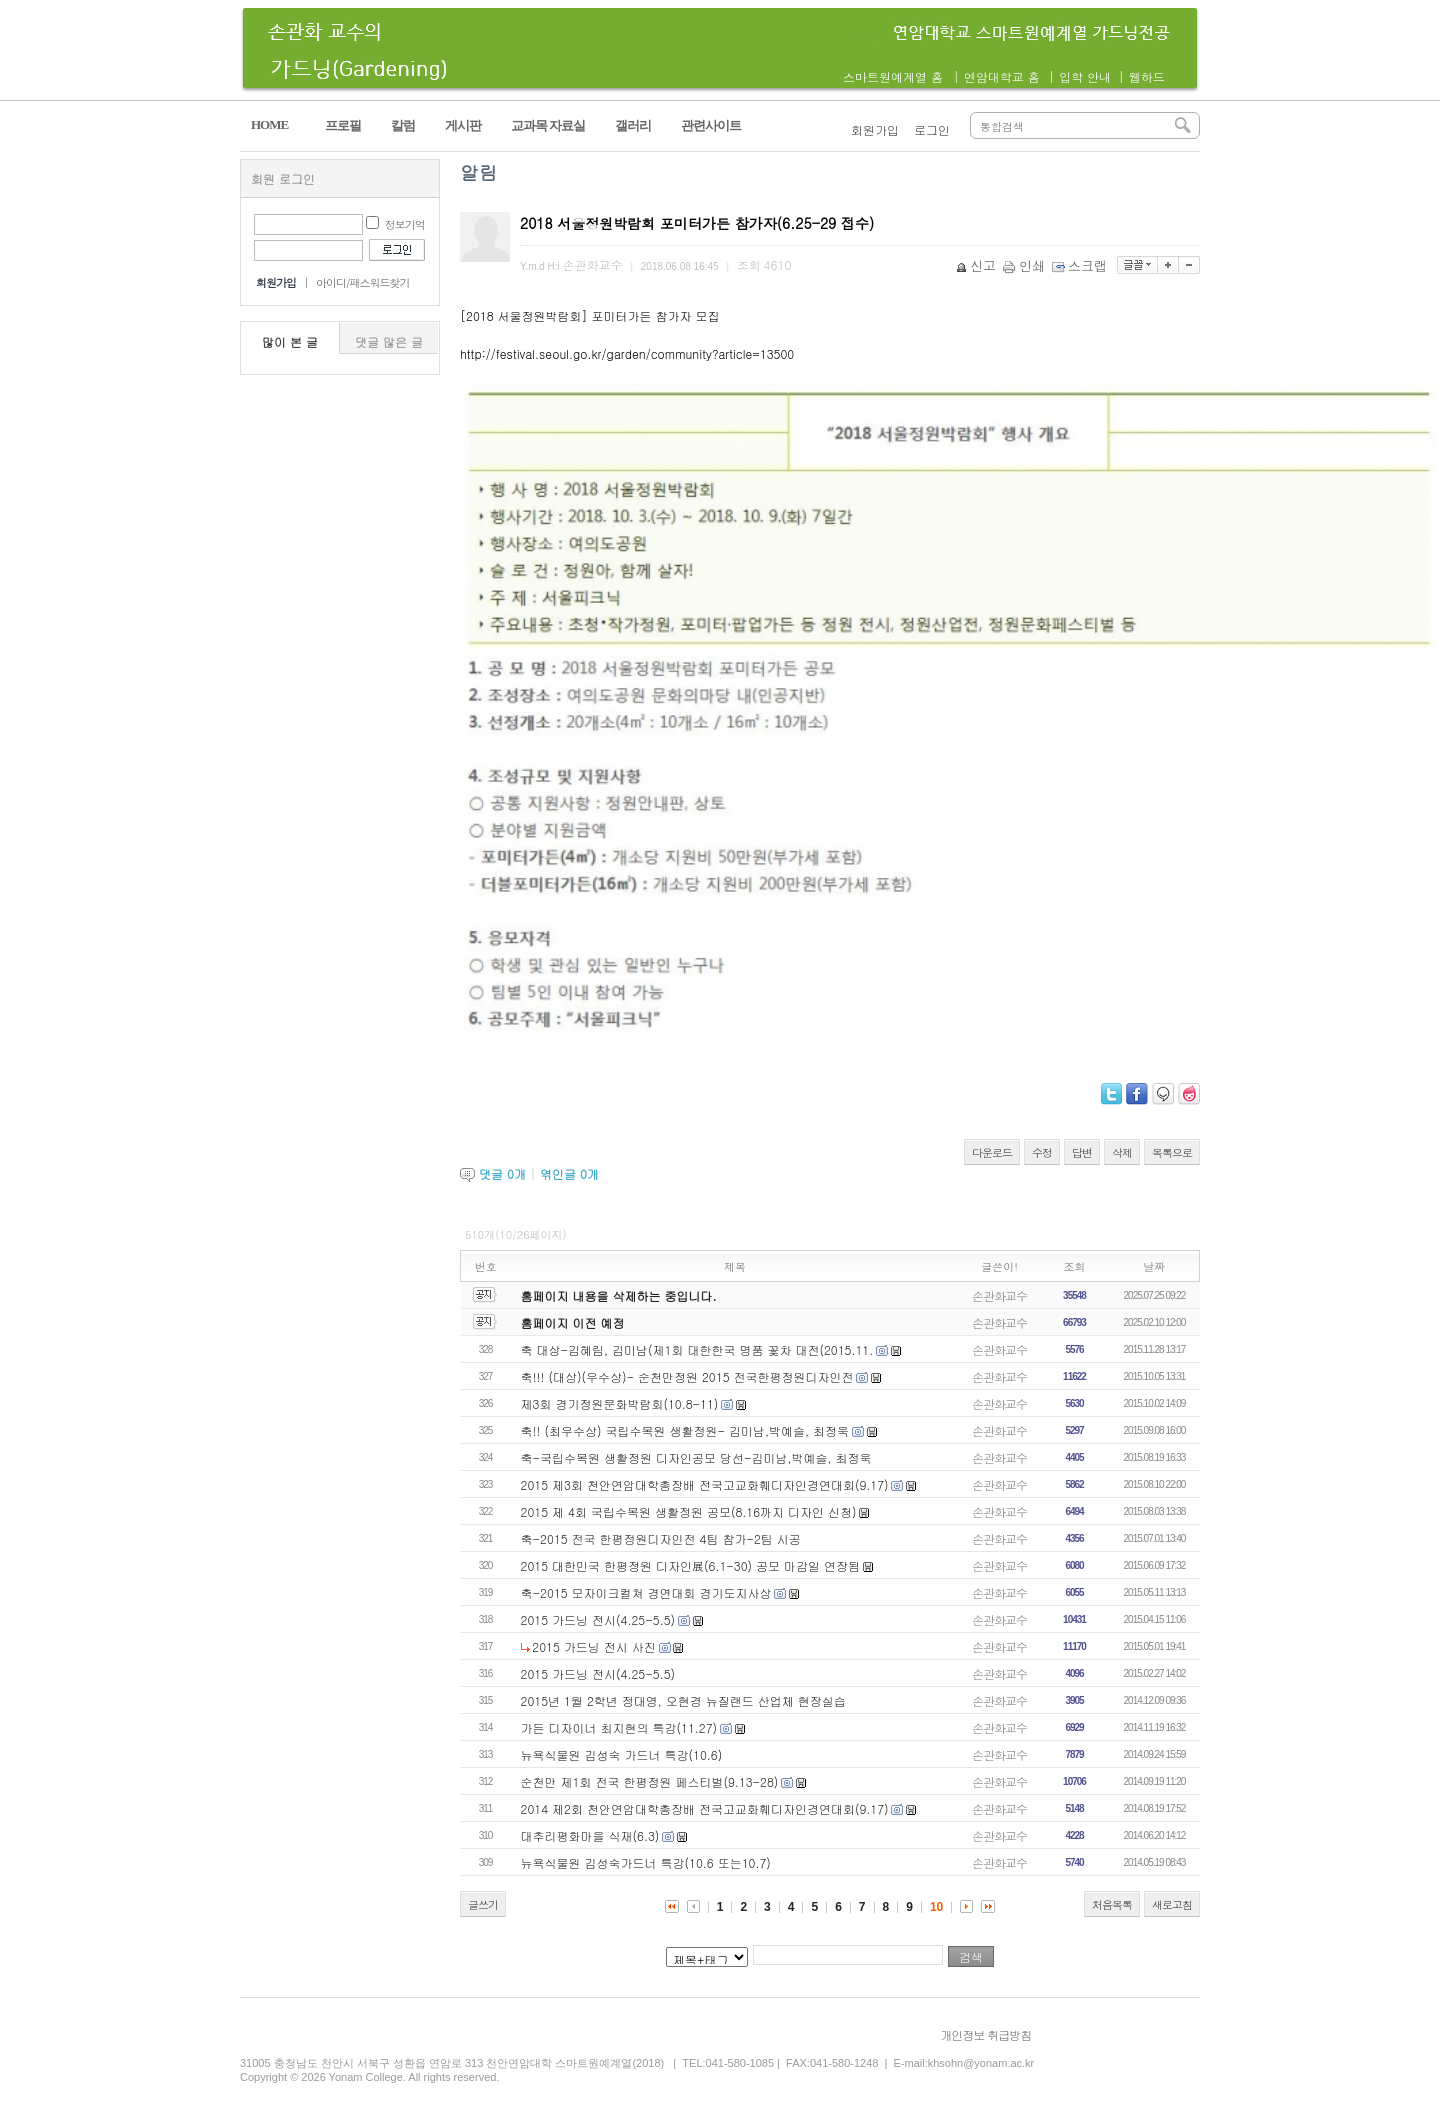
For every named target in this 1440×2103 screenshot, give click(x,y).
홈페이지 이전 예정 (573, 1322)
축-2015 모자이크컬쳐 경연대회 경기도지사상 (646, 1592)
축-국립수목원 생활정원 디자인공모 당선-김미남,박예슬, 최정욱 (696, 1457)
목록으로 (1172, 1152)
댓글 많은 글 (389, 341)
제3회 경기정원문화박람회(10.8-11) (620, 1403)
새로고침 (1172, 1904)
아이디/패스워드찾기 (363, 282)
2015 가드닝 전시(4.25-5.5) (598, 1619)
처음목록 (1112, 1904)
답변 (1082, 1152)
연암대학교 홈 (1002, 76)
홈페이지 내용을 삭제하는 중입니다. (619, 1295)
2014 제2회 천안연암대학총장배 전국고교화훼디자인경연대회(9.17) (705, 1808)
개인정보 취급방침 (985, 2034)
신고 (977, 265)
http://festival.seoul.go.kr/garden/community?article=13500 (627, 353)
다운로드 (992, 1152)
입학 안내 (1085, 76)
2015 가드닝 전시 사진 (594, 1646)
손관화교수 (999, 1295)
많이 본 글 (290, 341)
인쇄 (1025, 265)
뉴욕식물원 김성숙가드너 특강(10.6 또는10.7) (646, 1862)
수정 (1042, 1152)
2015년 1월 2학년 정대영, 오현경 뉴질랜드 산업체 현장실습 (683, 1700)
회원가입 (875, 129)
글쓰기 (483, 1904)
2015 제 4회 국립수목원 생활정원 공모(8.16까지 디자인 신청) (689, 1511)
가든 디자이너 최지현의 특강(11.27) (619, 1727)
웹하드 (1147, 76)
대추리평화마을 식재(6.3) (590, 1835)
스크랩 (1081, 265)
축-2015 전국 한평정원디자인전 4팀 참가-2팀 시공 (661, 1538)
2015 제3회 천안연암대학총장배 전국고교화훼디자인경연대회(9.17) (705, 1484)
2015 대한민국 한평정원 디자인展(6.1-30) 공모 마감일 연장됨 (691, 1565)
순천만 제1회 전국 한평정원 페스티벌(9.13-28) (650, 1781)
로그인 (932, 129)
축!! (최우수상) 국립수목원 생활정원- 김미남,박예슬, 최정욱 (685, 1430)
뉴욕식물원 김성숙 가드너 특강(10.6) (622, 1754)
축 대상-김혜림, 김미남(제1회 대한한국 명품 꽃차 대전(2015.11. (697, 1349)
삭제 (1122, 1152)
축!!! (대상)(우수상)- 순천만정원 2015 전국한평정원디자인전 (687, 1376)
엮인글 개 (569, 1173)
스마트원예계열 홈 (893, 76)
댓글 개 (502, 1173)
